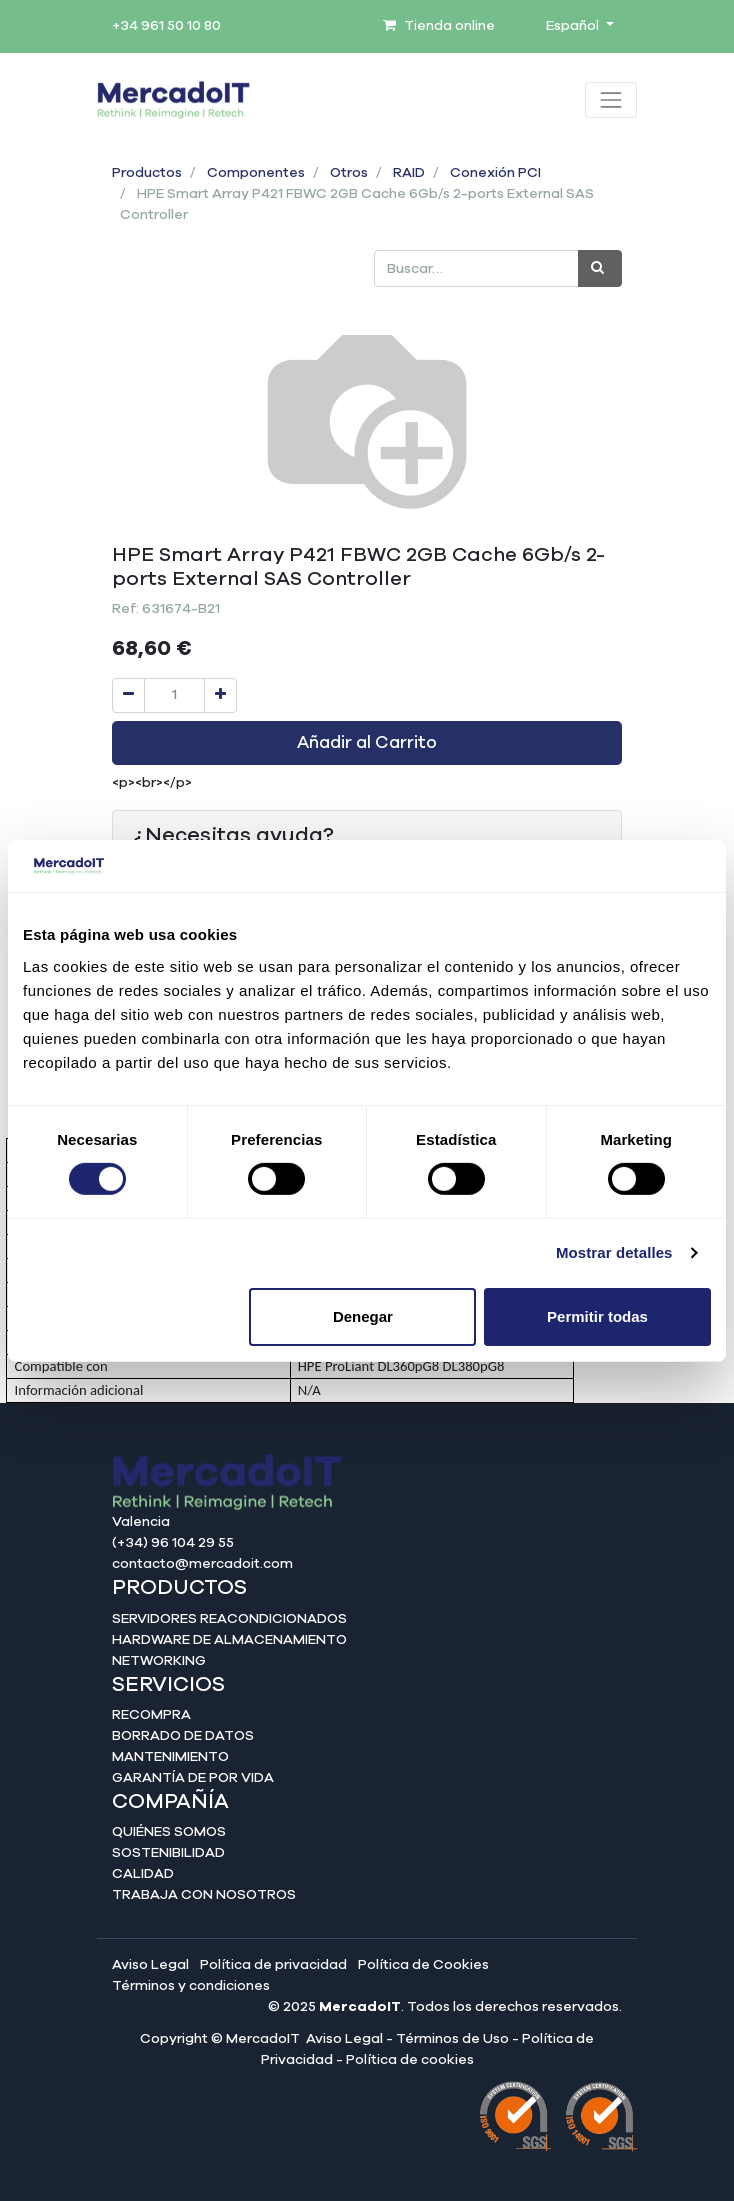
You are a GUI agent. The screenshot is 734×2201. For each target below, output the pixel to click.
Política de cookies (410, 2060)
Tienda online (439, 26)
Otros (349, 173)
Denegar (363, 1316)
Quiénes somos (169, 1832)
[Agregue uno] (220, 695)
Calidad (143, 1874)
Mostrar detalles (614, 1252)
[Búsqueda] (600, 268)
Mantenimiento (170, 1757)
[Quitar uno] (128, 695)
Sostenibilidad (168, 1853)
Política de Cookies (423, 1965)
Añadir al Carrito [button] (367, 743)
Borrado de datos (183, 1736)
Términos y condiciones (191, 1986)
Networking (159, 1661)
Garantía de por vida (193, 1778)
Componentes (256, 173)
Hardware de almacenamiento (229, 1640)
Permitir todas (597, 1316)
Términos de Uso (452, 2039)
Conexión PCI (495, 173)
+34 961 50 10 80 (166, 26)
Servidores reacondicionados (229, 1619)
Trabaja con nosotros (204, 1895)
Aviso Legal (150, 1965)
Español (574, 26)
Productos (147, 173)
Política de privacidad (273, 1965)
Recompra (151, 1715)
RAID (409, 173)
